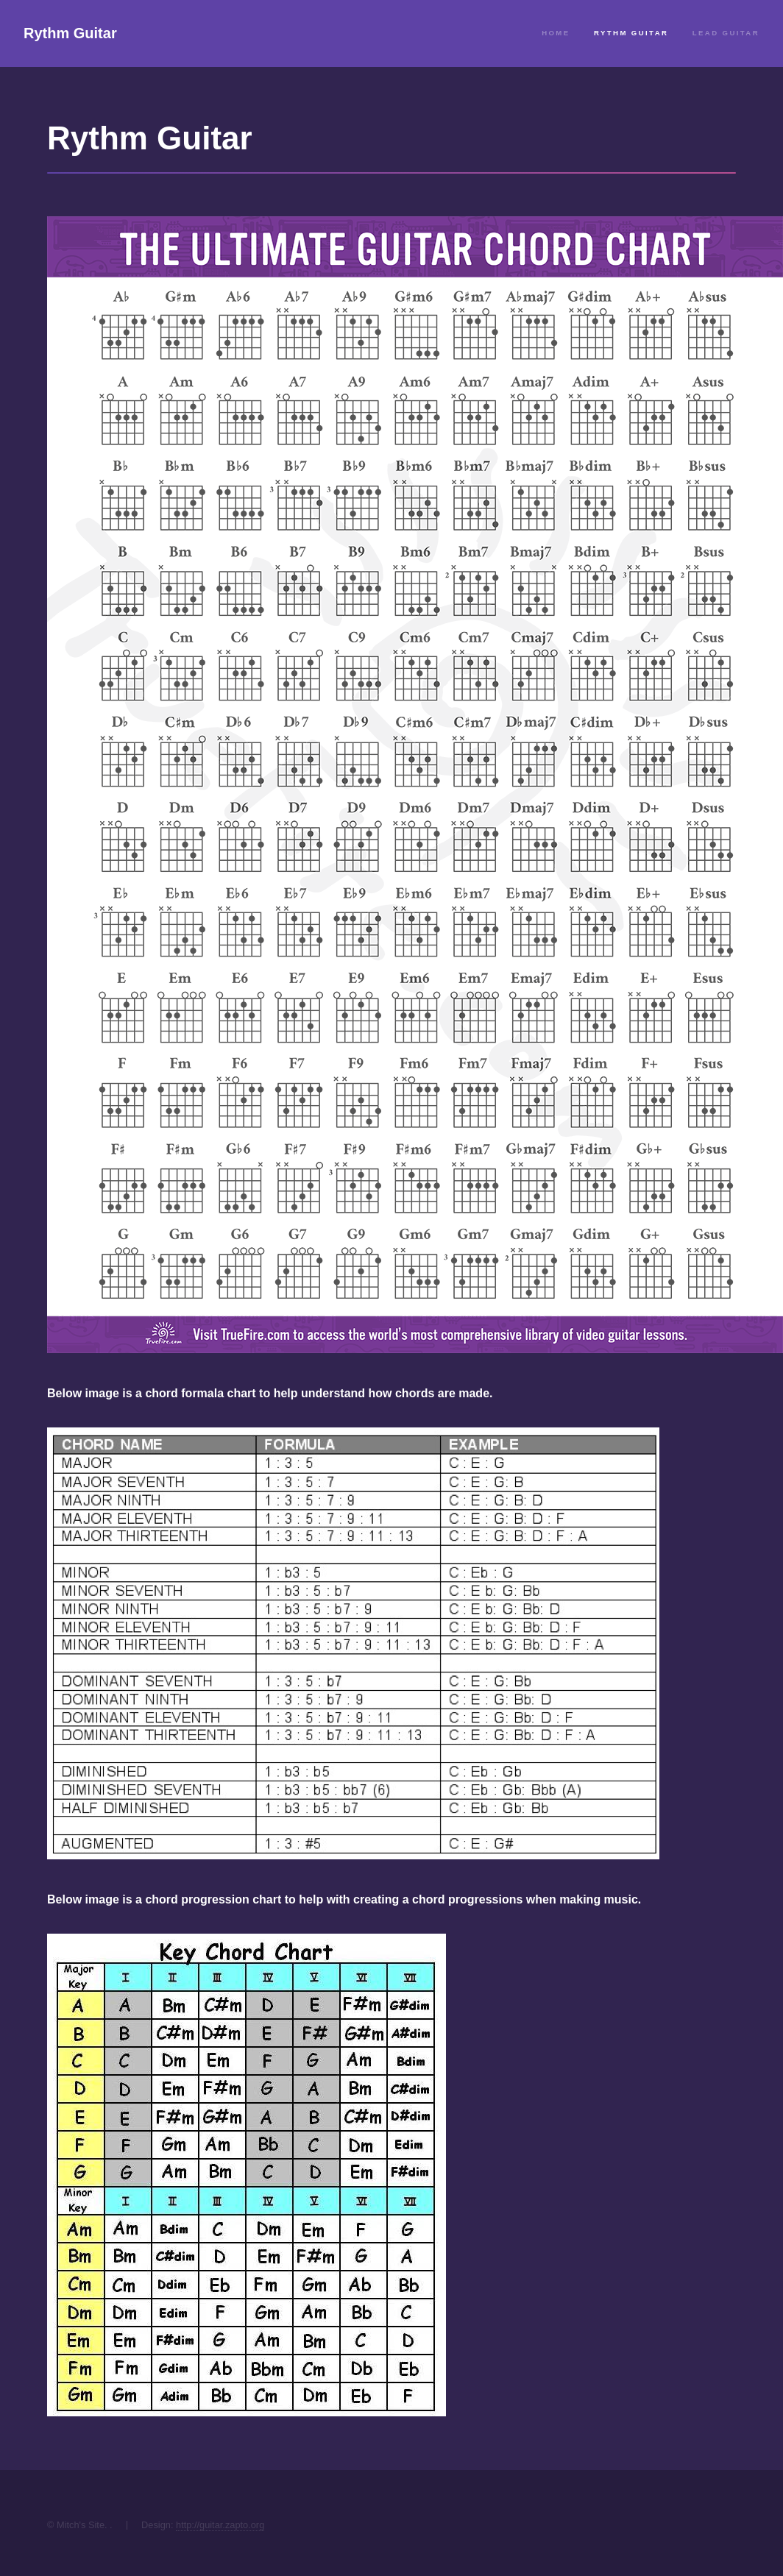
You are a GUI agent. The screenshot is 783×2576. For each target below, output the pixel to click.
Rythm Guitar (70, 33)
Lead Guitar (725, 33)
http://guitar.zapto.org (220, 2524)
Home (556, 33)
